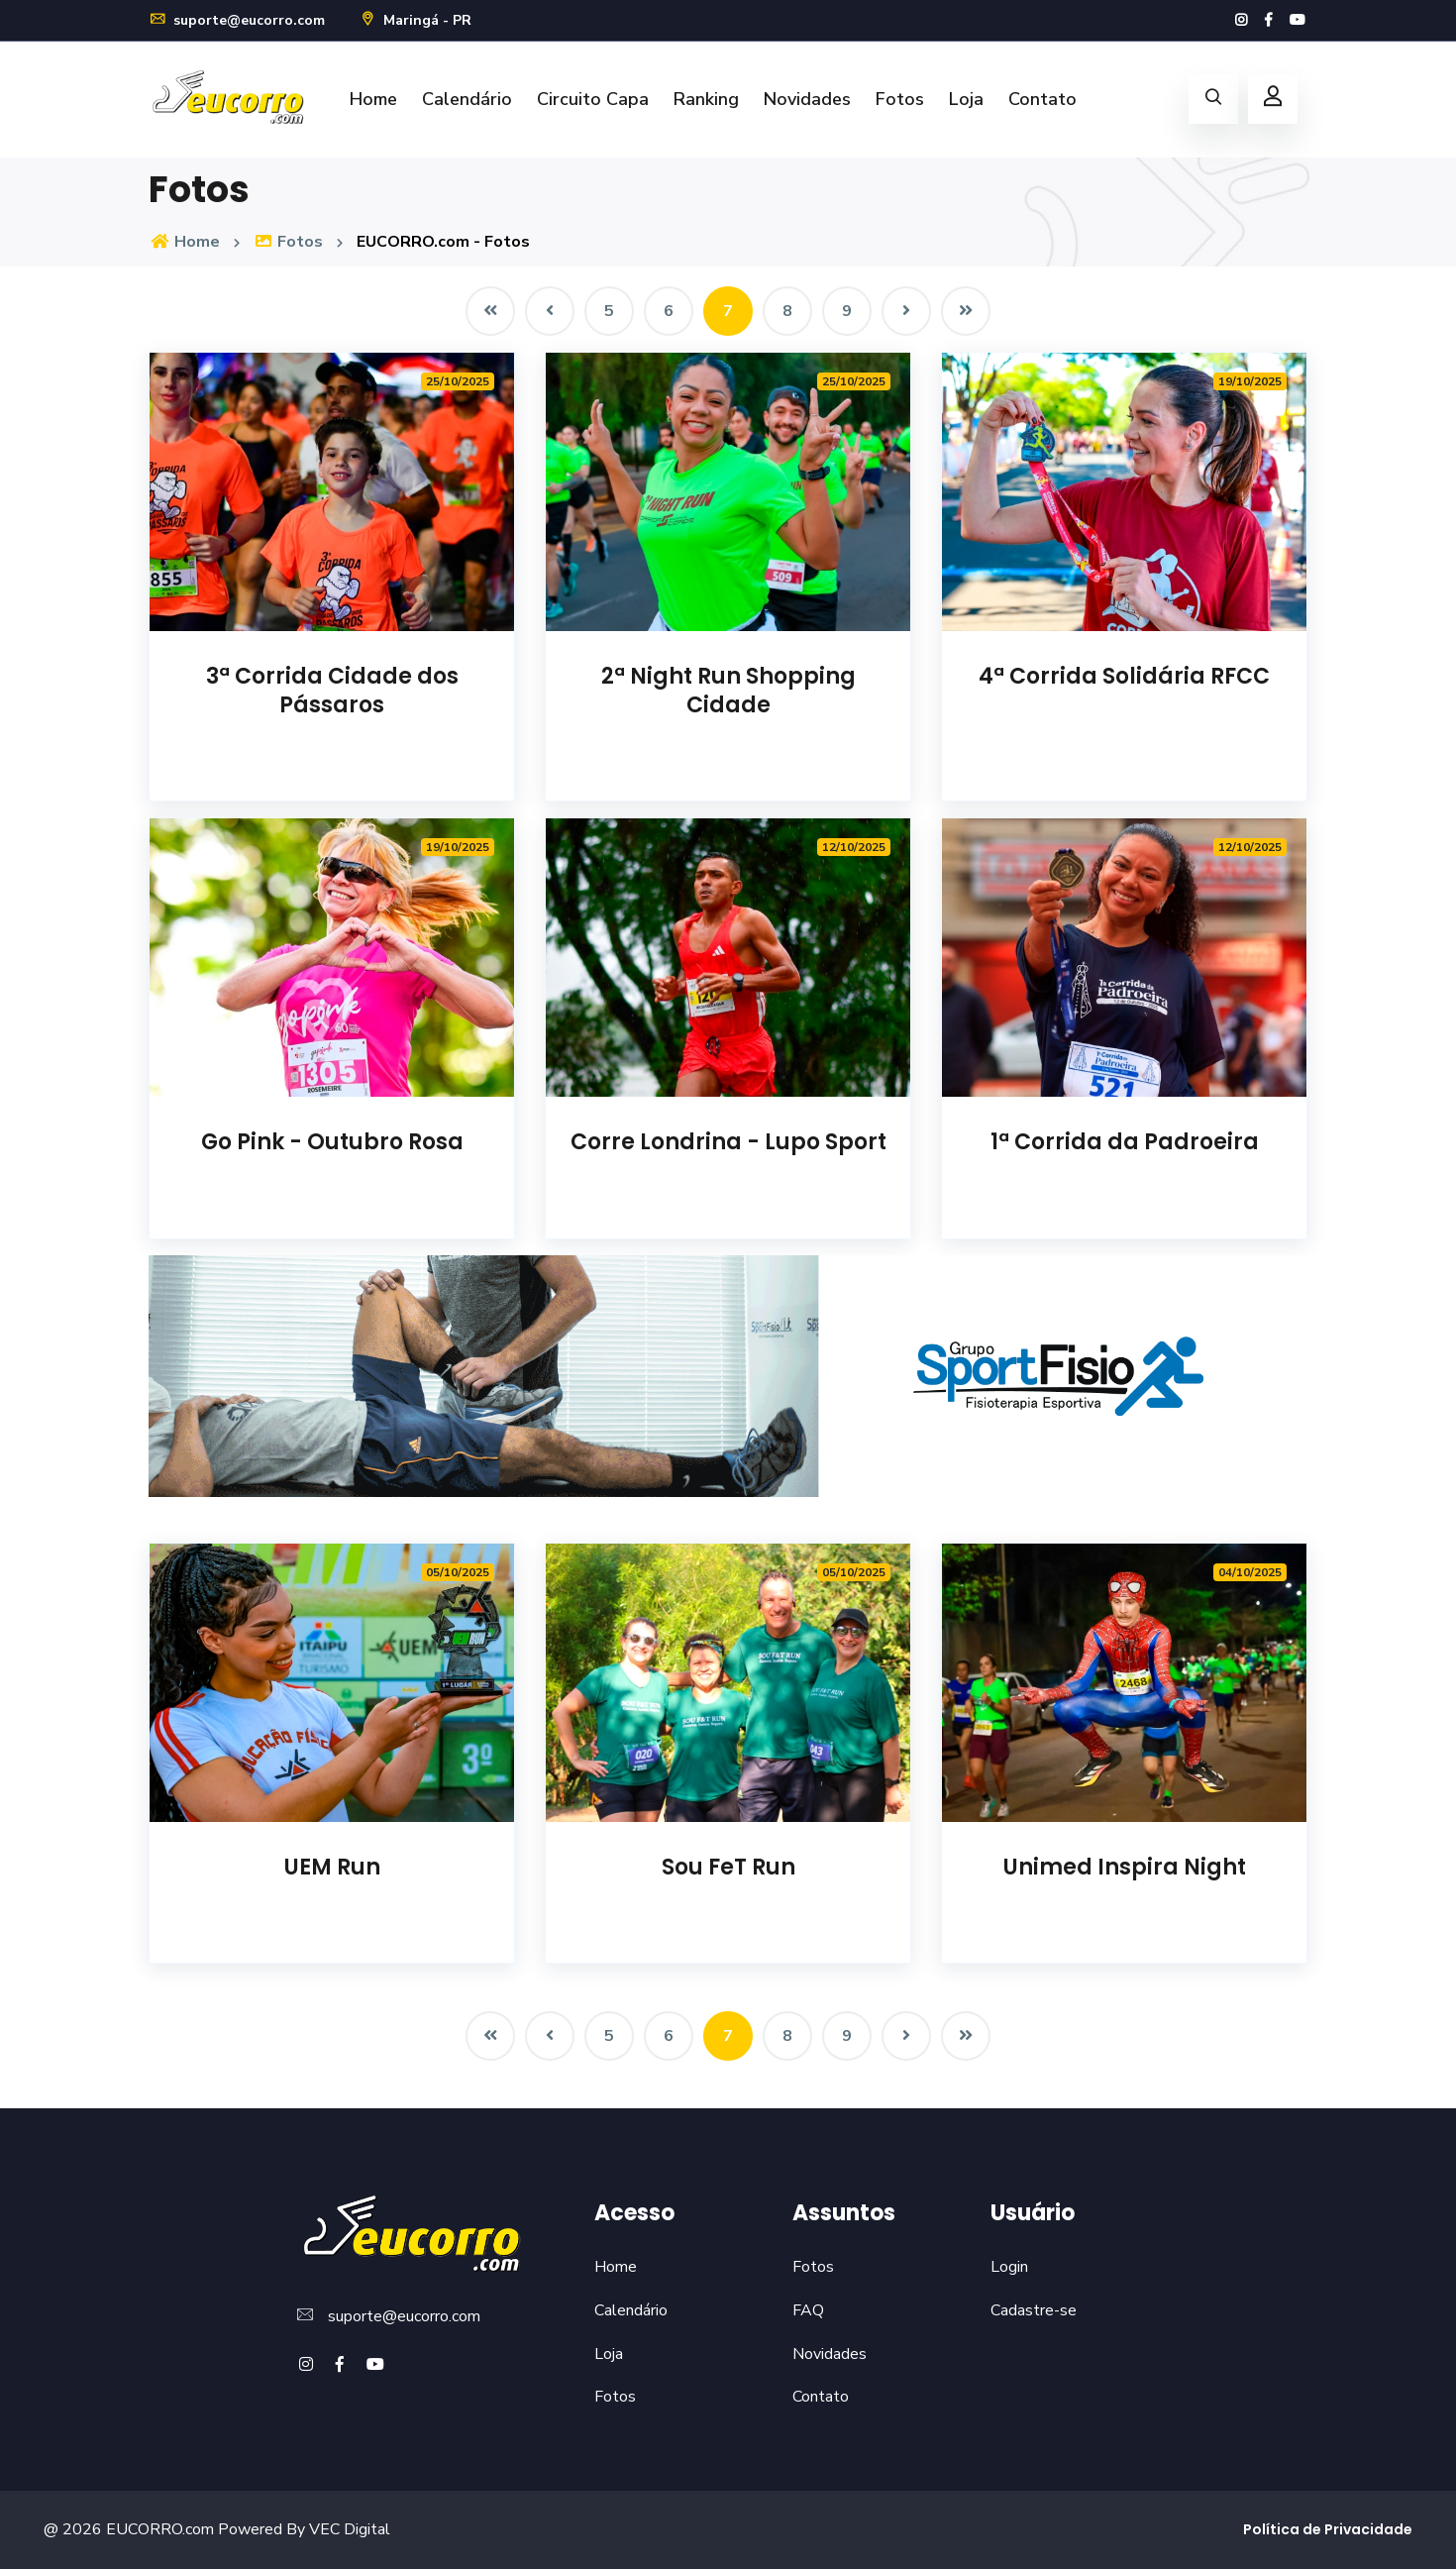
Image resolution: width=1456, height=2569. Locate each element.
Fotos (900, 99)
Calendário (467, 99)
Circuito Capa (593, 99)
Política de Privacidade (1327, 2529)
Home (373, 99)
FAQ (808, 2310)
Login (1009, 2267)
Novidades (807, 99)
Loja (966, 99)
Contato (1042, 99)
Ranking (706, 99)
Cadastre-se (1033, 2310)
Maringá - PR (415, 20)
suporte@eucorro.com (237, 20)
